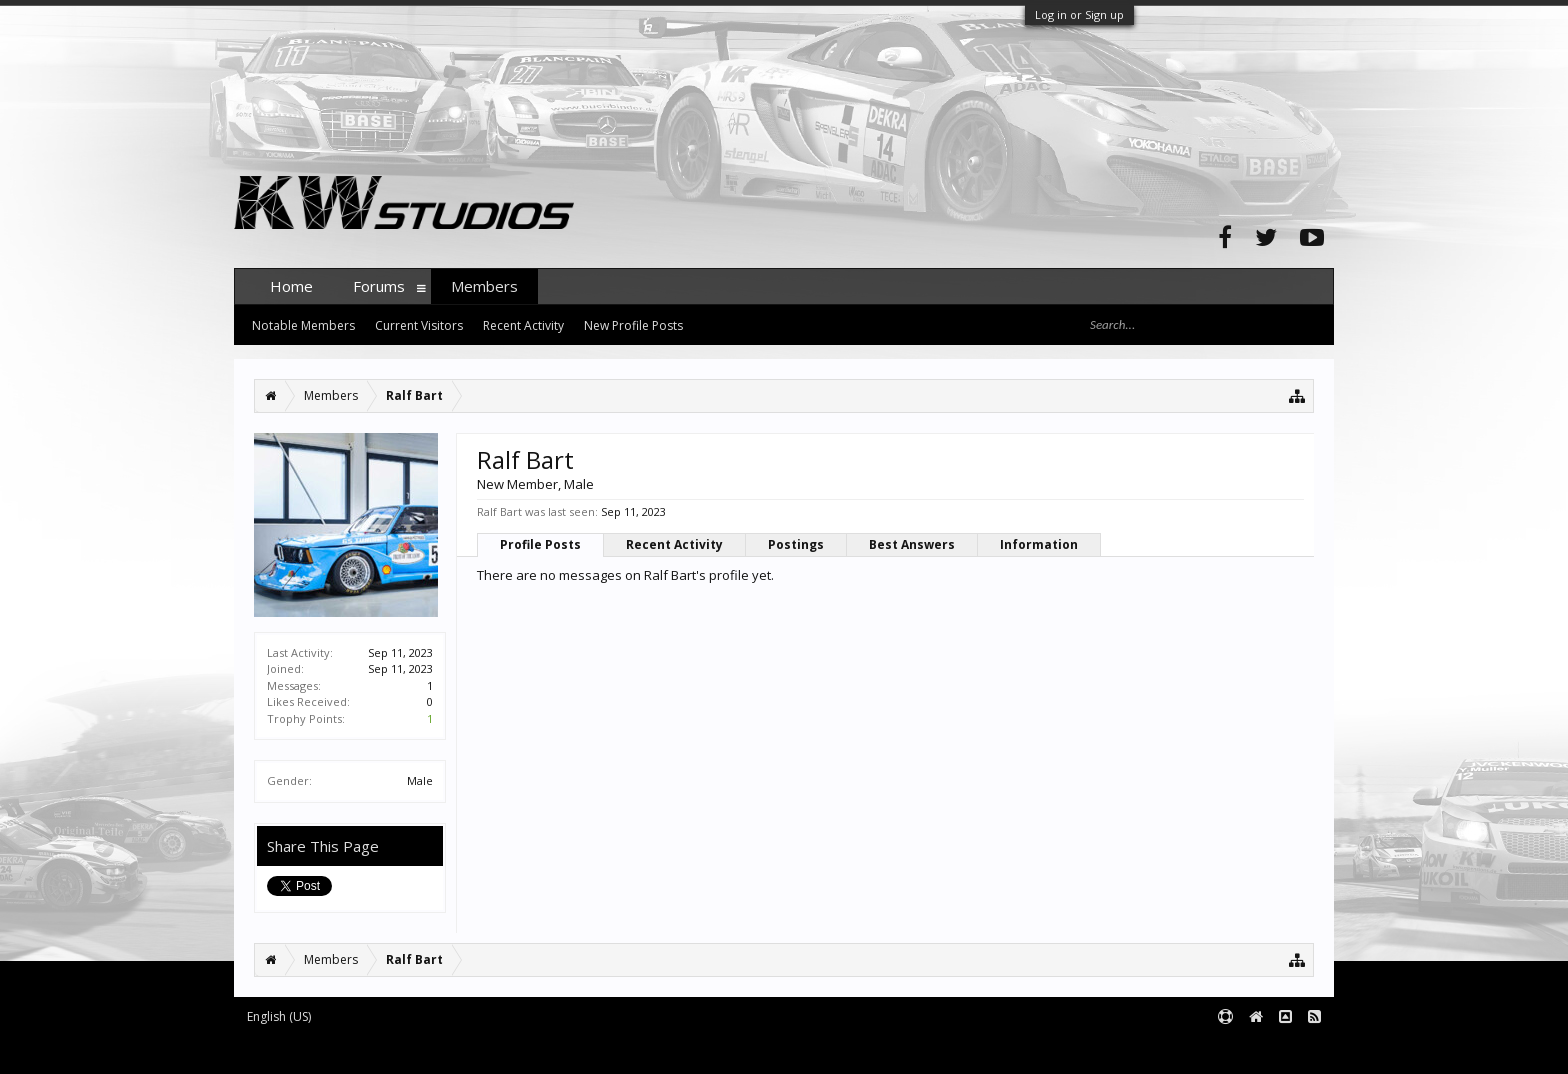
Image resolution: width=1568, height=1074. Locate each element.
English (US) (279, 1016)
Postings (796, 544)
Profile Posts (540, 544)
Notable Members (303, 325)
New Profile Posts (633, 325)
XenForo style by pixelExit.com (627, 1050)
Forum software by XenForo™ (385, 1050)
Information (1039, 544)
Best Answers (912, 544)
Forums (379, 286)
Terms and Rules (1284, 1050)
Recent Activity (674, 544)
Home (291, 286)
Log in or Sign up (1079, 14)
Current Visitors (419, 325)
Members (484, 286)
